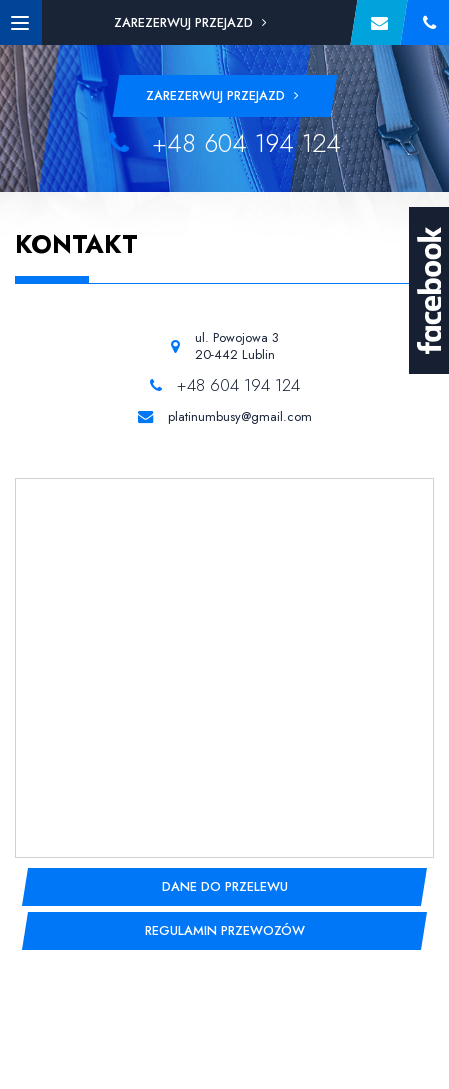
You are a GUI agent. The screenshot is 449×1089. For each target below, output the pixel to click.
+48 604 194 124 (225, 143)
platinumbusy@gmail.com (240, 417)
